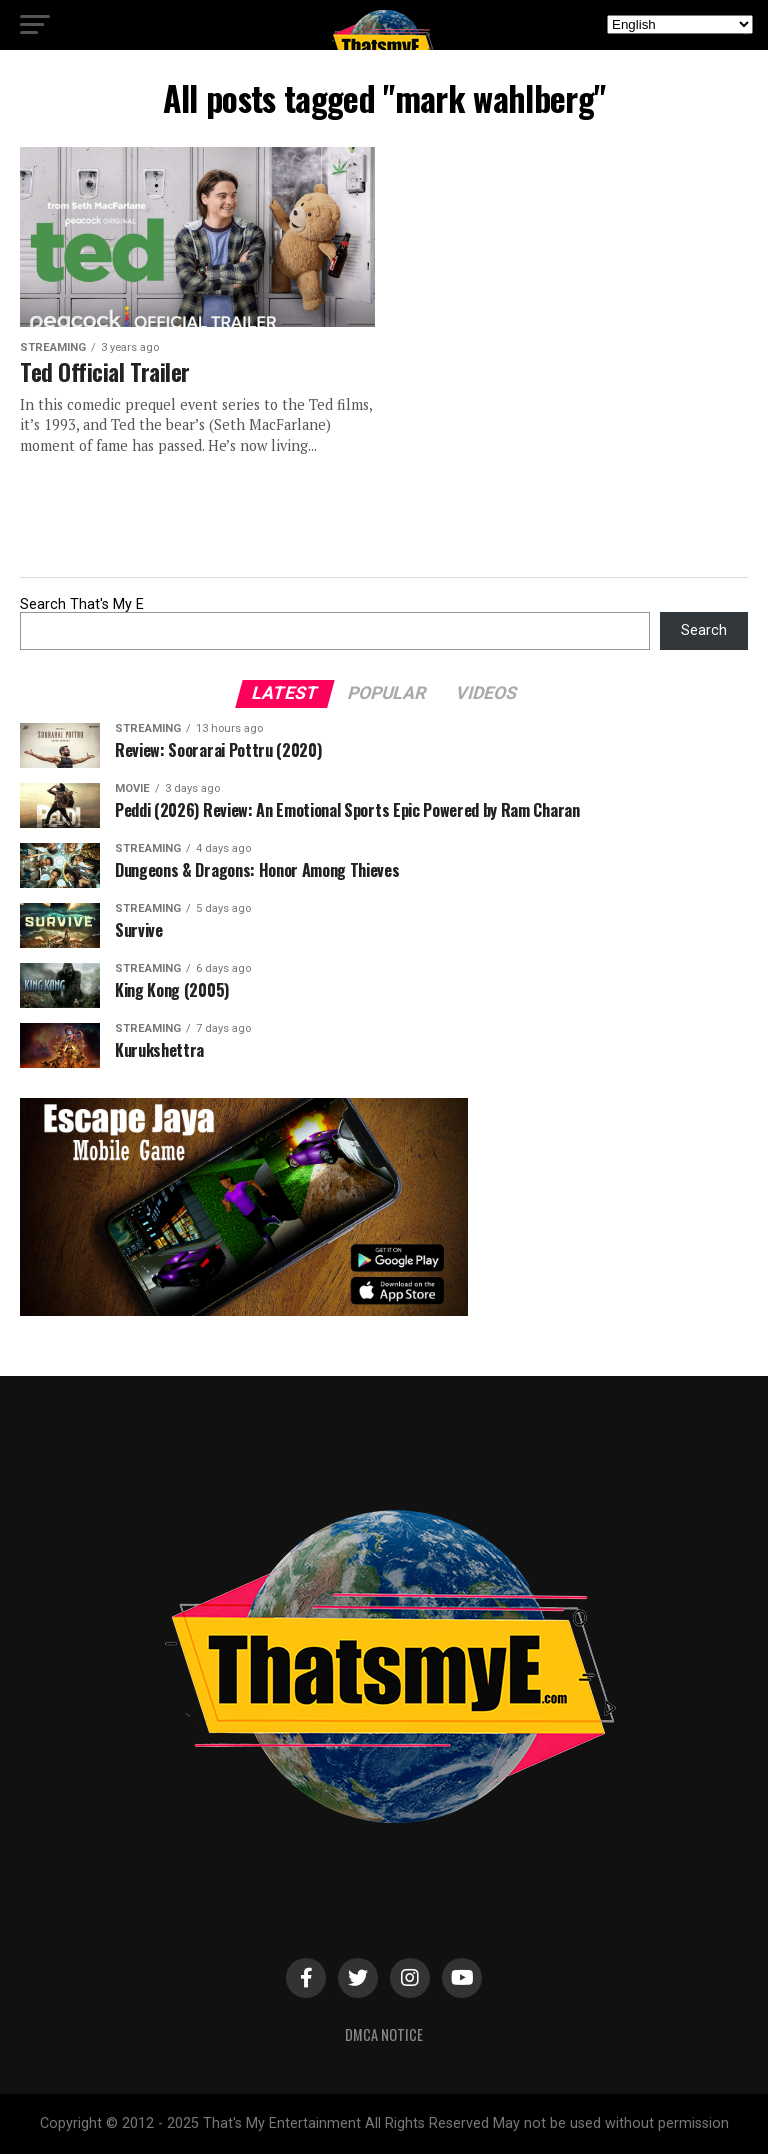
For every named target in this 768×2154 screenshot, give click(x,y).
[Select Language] (680, 24)
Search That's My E (82, 604)
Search (704, 630)
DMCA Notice (384, 2034)
